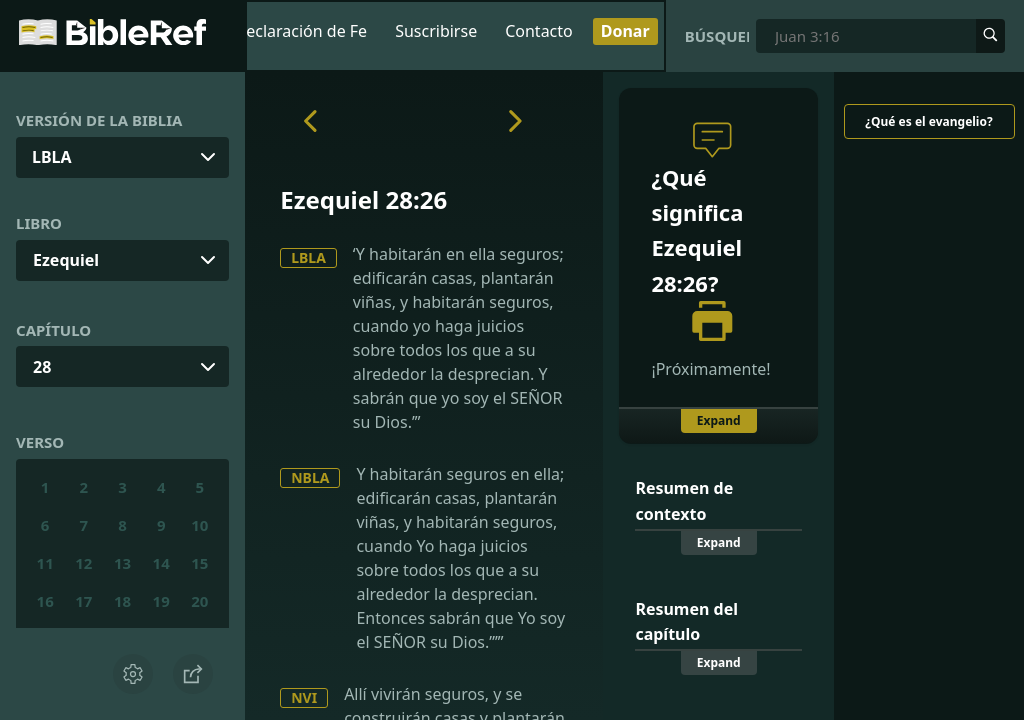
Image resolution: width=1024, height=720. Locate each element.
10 (199, 525)
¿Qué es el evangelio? (928, 121)
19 (161, 601)
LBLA (308, 257)
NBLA (310, 477)
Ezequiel (66, 260)
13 (122, 563)
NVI (304, 697)
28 (42, 367)
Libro (39, 223)
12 (83, 563)
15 (199, 563)
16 (45, 601)
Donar (625, 31)
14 (161, 563)
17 (83, 601)
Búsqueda (717, 36)
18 (122, 601)
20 (199, 601)
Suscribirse (436, 31)
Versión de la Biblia (99, 120)
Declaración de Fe (301, 31)
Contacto (539, 31)
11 (45, 563)
